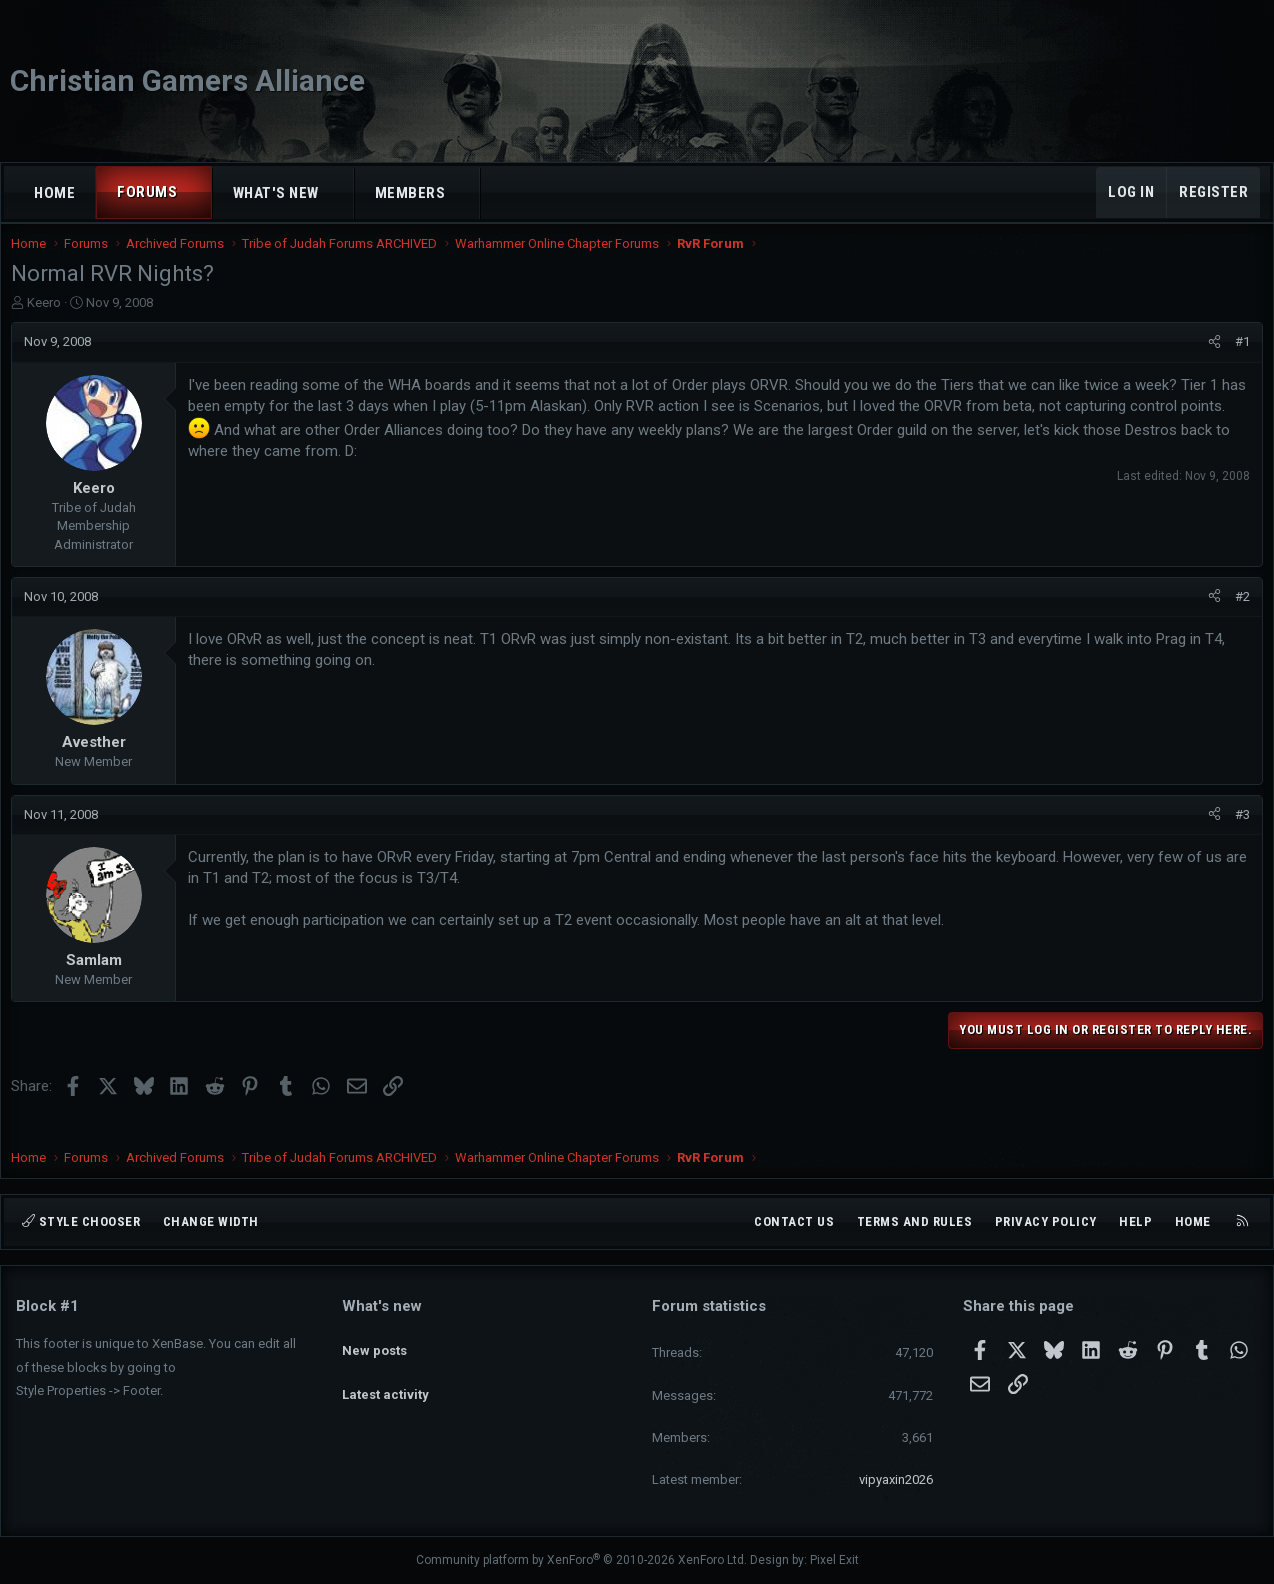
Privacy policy (1046, 1221)
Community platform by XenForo (581, 1561)
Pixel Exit (834, 1561)
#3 (1237, 834)
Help (1135, 1221)
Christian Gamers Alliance (187, 80)
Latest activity (385, 1377)
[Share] (1209, 362)
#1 (1237, 361)
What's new (276, 193)
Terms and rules (915, 1221)
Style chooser (81, 1221)
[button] (195, 192)
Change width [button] (211, 1221)
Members (410, 193)
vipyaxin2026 (896, 1479)
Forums (147, 192)
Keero (49, 322)
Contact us (794, 1221)
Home (54, 193)
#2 (1237, 616)
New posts (374, 1341)
